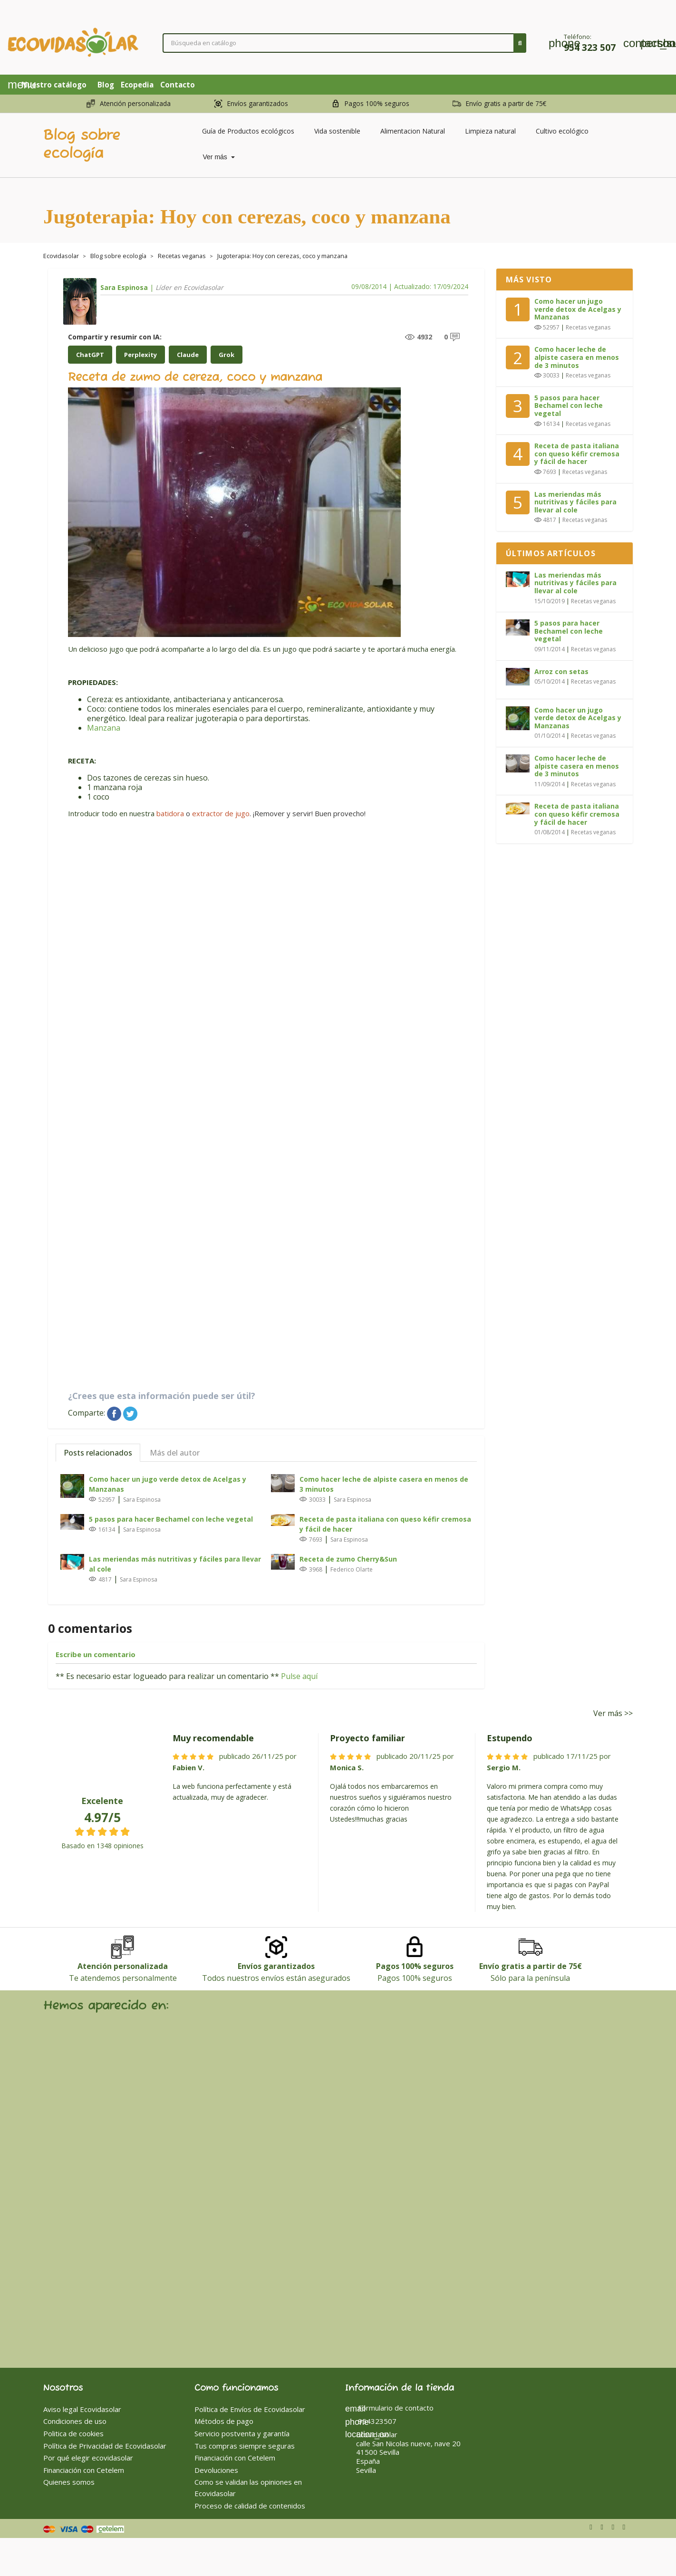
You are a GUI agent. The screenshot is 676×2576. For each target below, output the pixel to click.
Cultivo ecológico (562, 130)
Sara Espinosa (124, 287)
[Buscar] (345, 43)
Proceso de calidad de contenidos (249, 2505)
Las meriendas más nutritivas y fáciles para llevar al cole (175, 1563)
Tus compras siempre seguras (244, 2446)
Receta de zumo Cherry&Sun (348, 1558)
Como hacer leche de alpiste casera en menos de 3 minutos (383, 1484)
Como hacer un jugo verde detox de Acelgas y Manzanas (167, 1484)
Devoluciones (216, 2470)
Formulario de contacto (389, 2407)
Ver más (216, 157)
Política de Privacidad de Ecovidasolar (104, 2446)
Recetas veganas (588, 327)
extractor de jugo (221, 813)
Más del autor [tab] (175, 1452)
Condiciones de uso (74, 2421)
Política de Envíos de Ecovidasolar (249, 2409)
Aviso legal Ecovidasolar (82, 2409)
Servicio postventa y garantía (242, 2433)
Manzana (103, 728)
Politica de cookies (73, 2433)
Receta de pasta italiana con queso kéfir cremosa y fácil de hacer (385, 1524)
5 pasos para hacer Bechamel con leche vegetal (171, 1519)
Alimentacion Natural (412, 130)
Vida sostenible (337, 130)
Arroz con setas (561, 671)
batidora (170, 813)
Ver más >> (613, 1713)
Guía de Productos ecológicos (248, 130)
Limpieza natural (490, 130)
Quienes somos (69, 2482)
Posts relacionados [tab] (98, 1452)
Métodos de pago (223, 2421)
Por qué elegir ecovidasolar (88, 2457)
